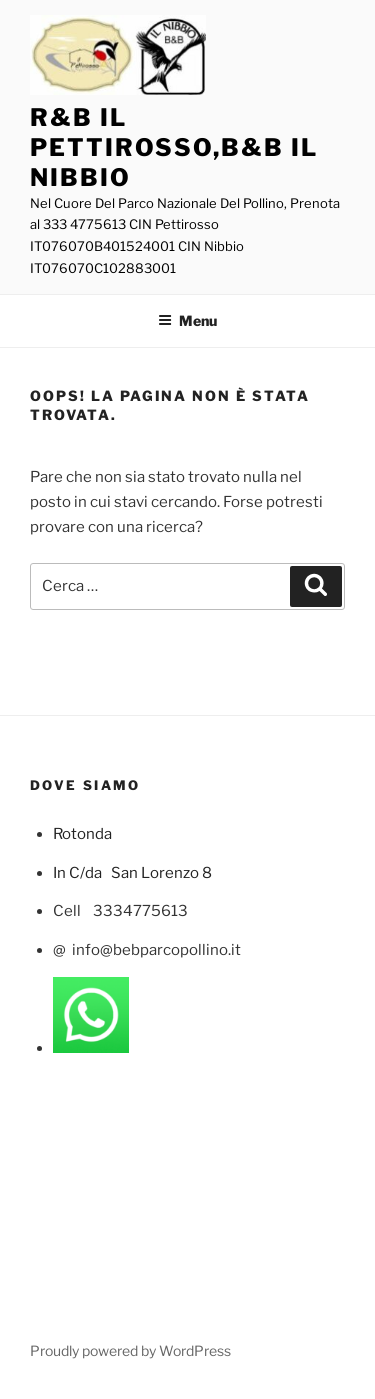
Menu (187, 320)
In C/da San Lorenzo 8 (132, 873)
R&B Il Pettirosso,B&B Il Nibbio (174, 147)
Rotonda (84, 834)
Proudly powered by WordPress (130, 1350)
